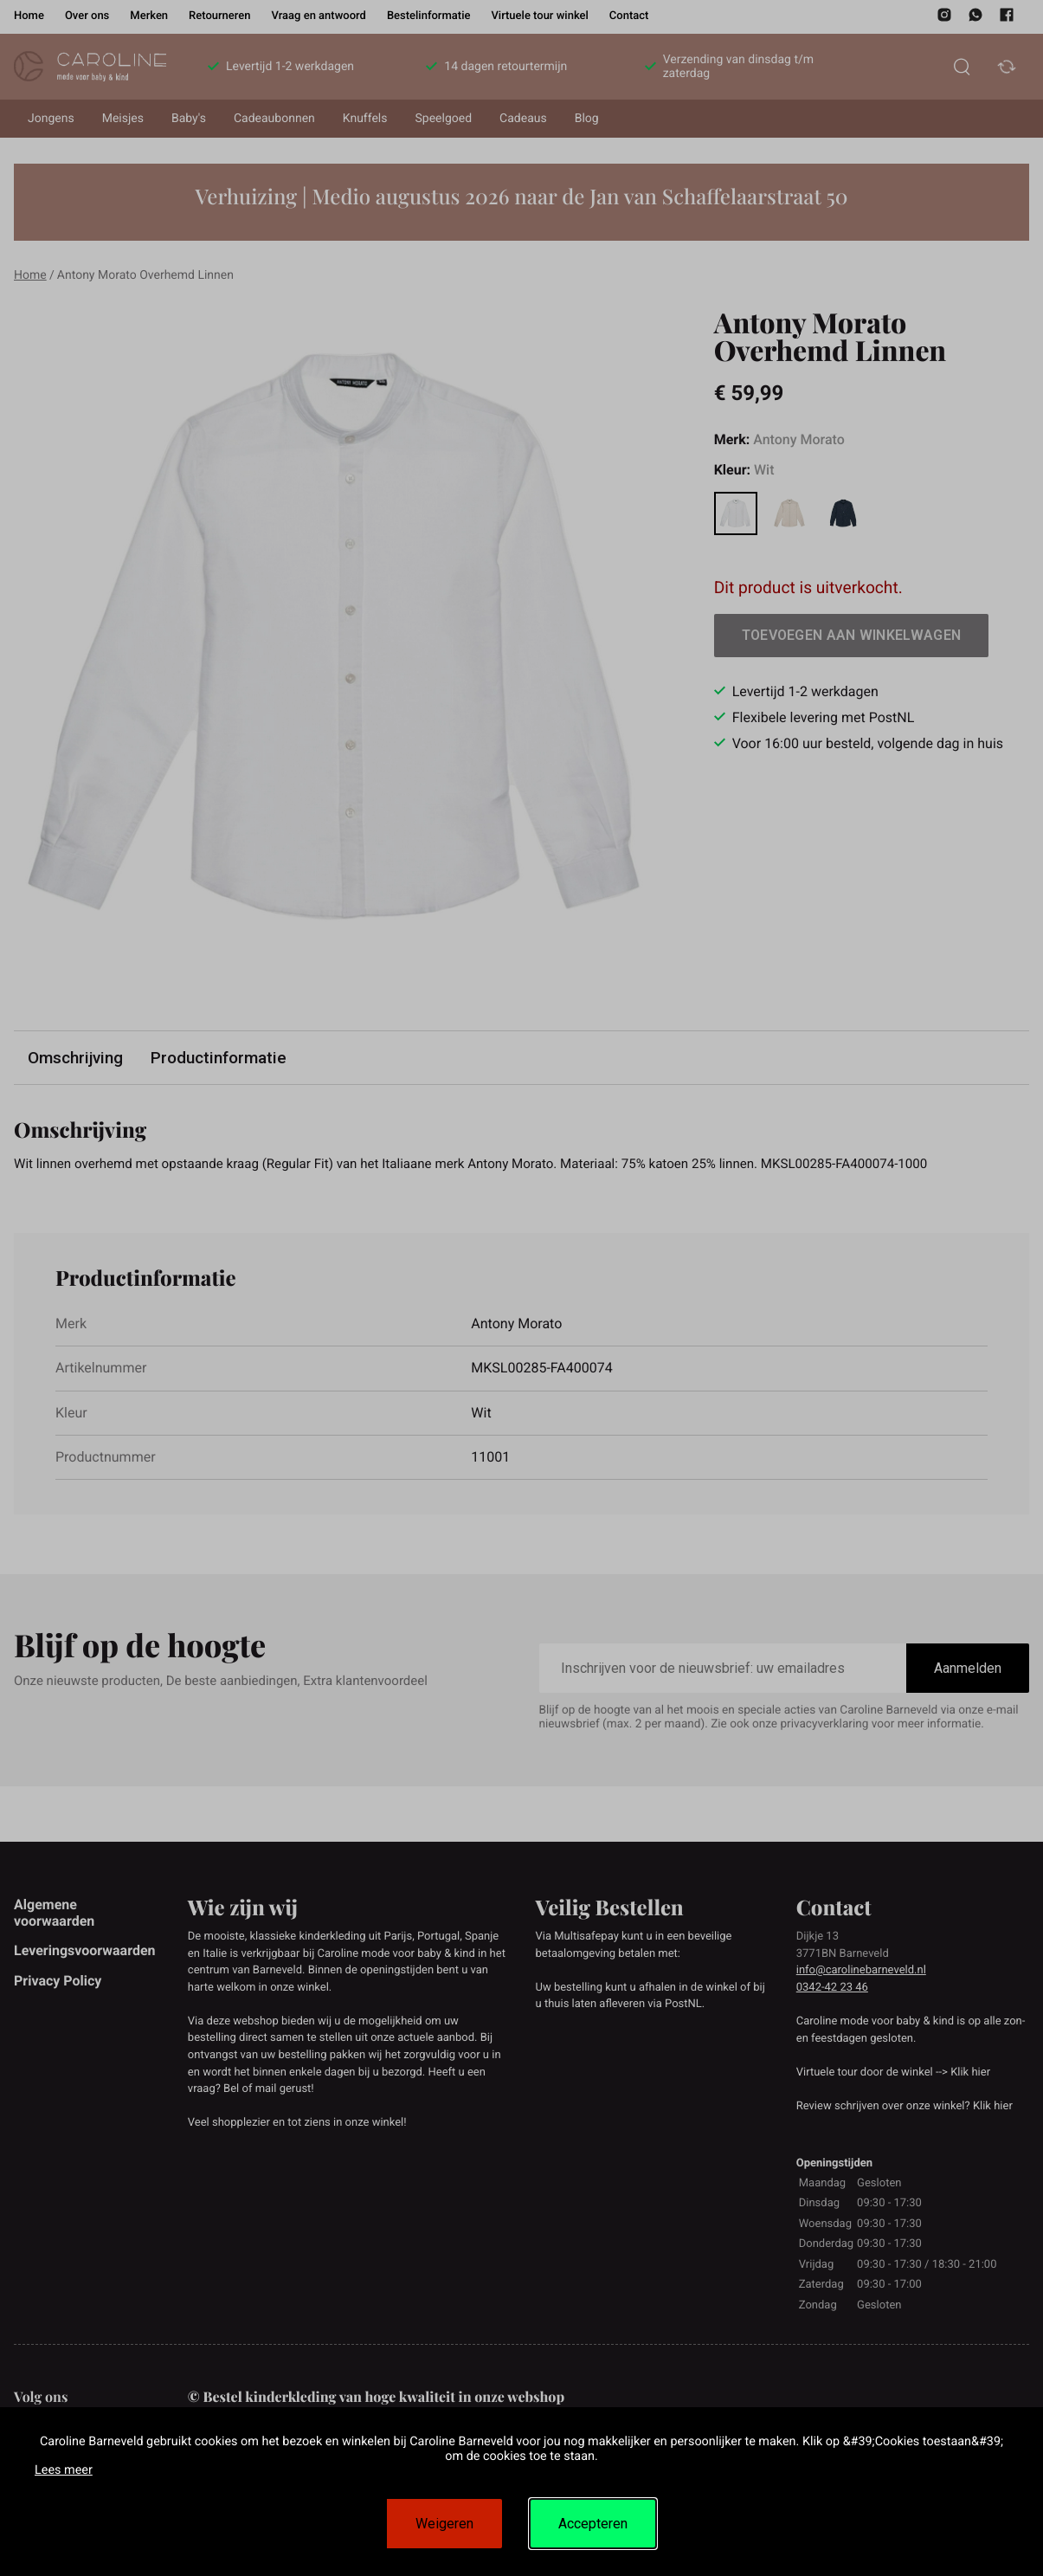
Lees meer (64, 2470)
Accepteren (593, 2523)
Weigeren (444, 2523)
